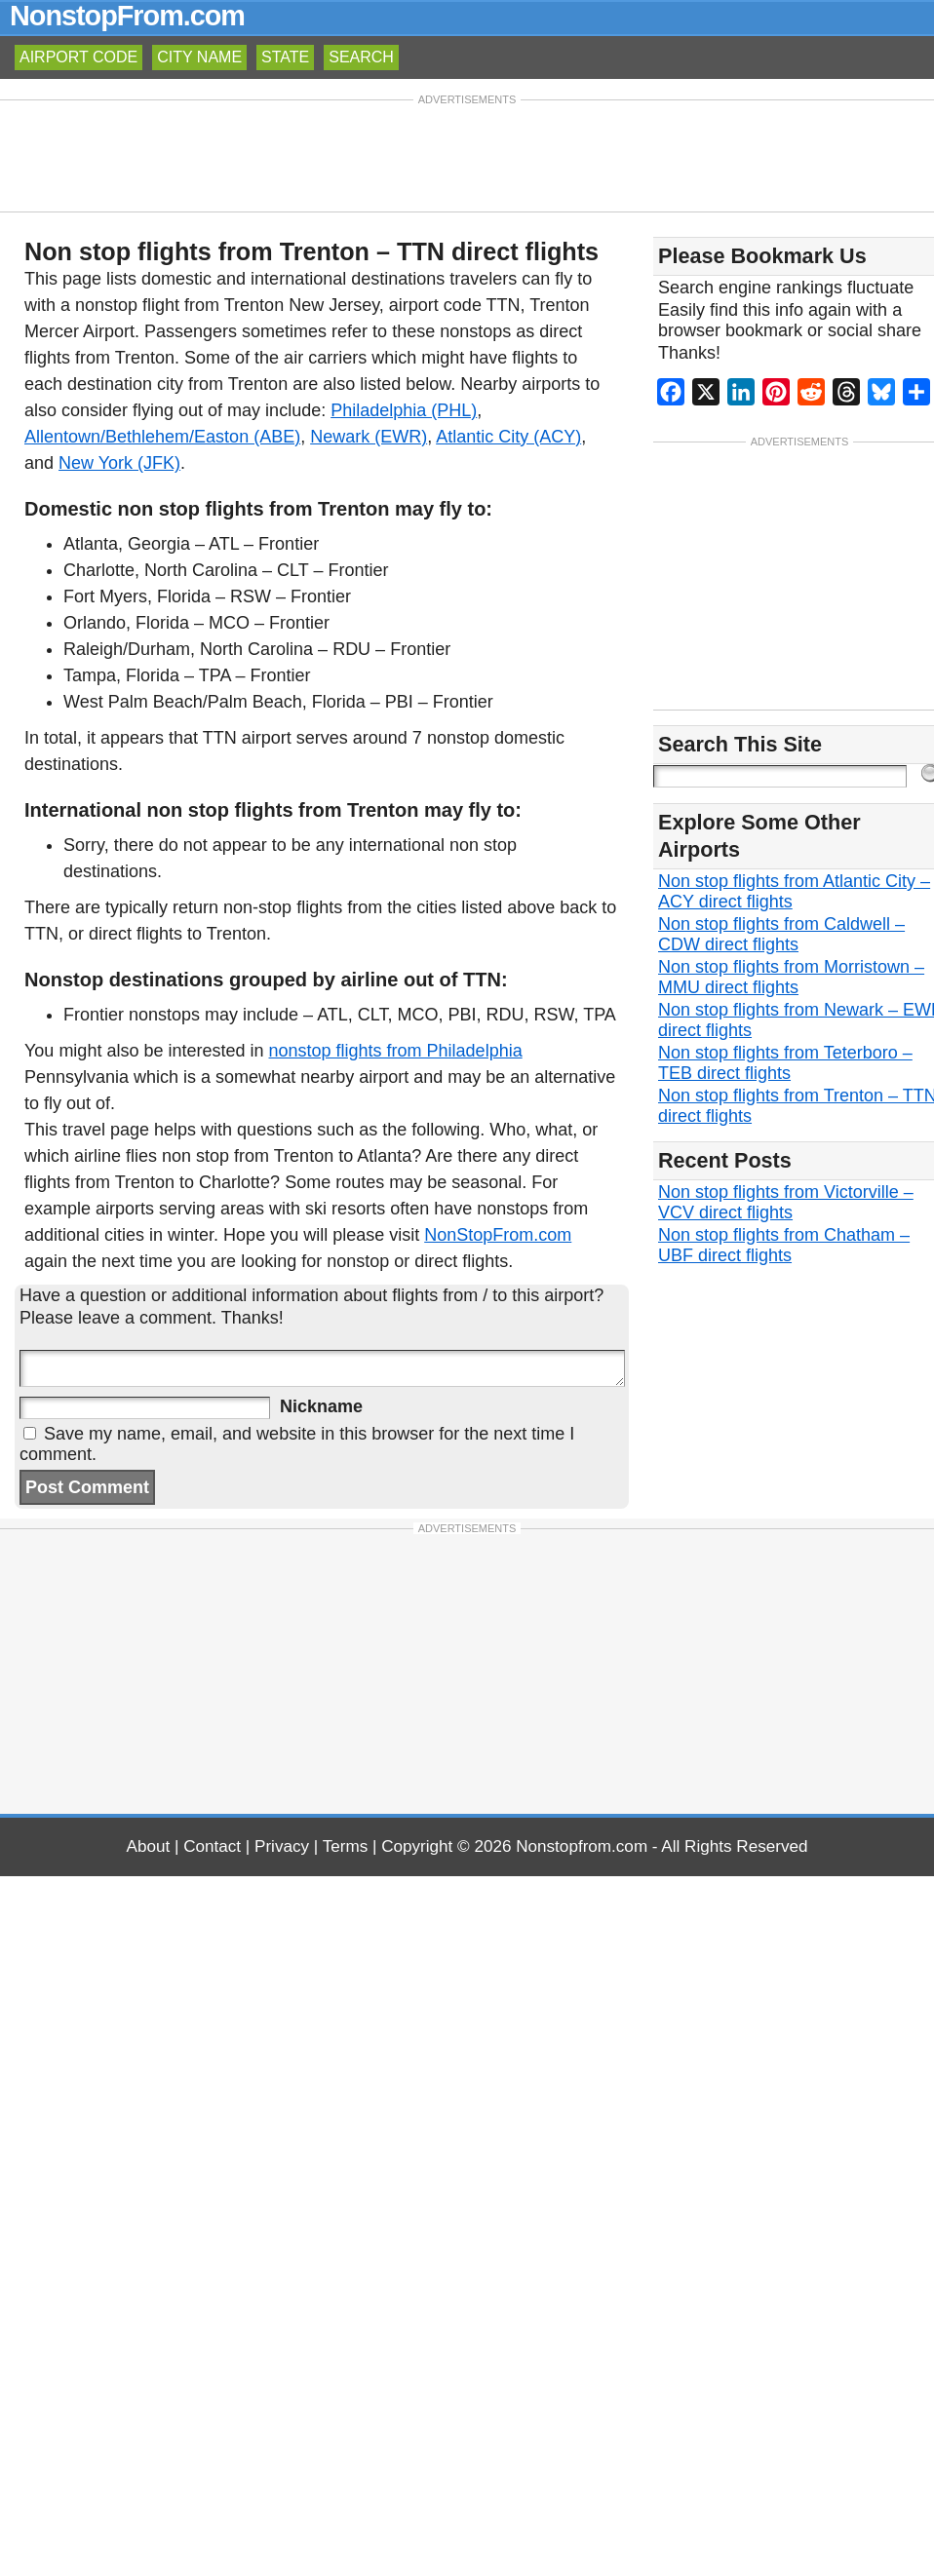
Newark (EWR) (368, 436)
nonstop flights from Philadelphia (396, 1050)
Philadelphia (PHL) (404, 410)
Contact (212, 1846)
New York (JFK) (119, 463)
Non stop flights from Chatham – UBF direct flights (784, 1245)
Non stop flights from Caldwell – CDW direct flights (781, 934)
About (149, 1846)
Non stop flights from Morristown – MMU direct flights (791, 977)
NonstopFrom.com (127, 15)
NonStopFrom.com (497, 1235)
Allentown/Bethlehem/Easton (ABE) (162, 436)
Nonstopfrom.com (581, 1846)
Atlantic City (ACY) (508, 436)
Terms (346, 1846)
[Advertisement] (467, 154)
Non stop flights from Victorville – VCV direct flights (786, 1202)
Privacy (281, 1846)
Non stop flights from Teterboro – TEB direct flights (785, 1063)
